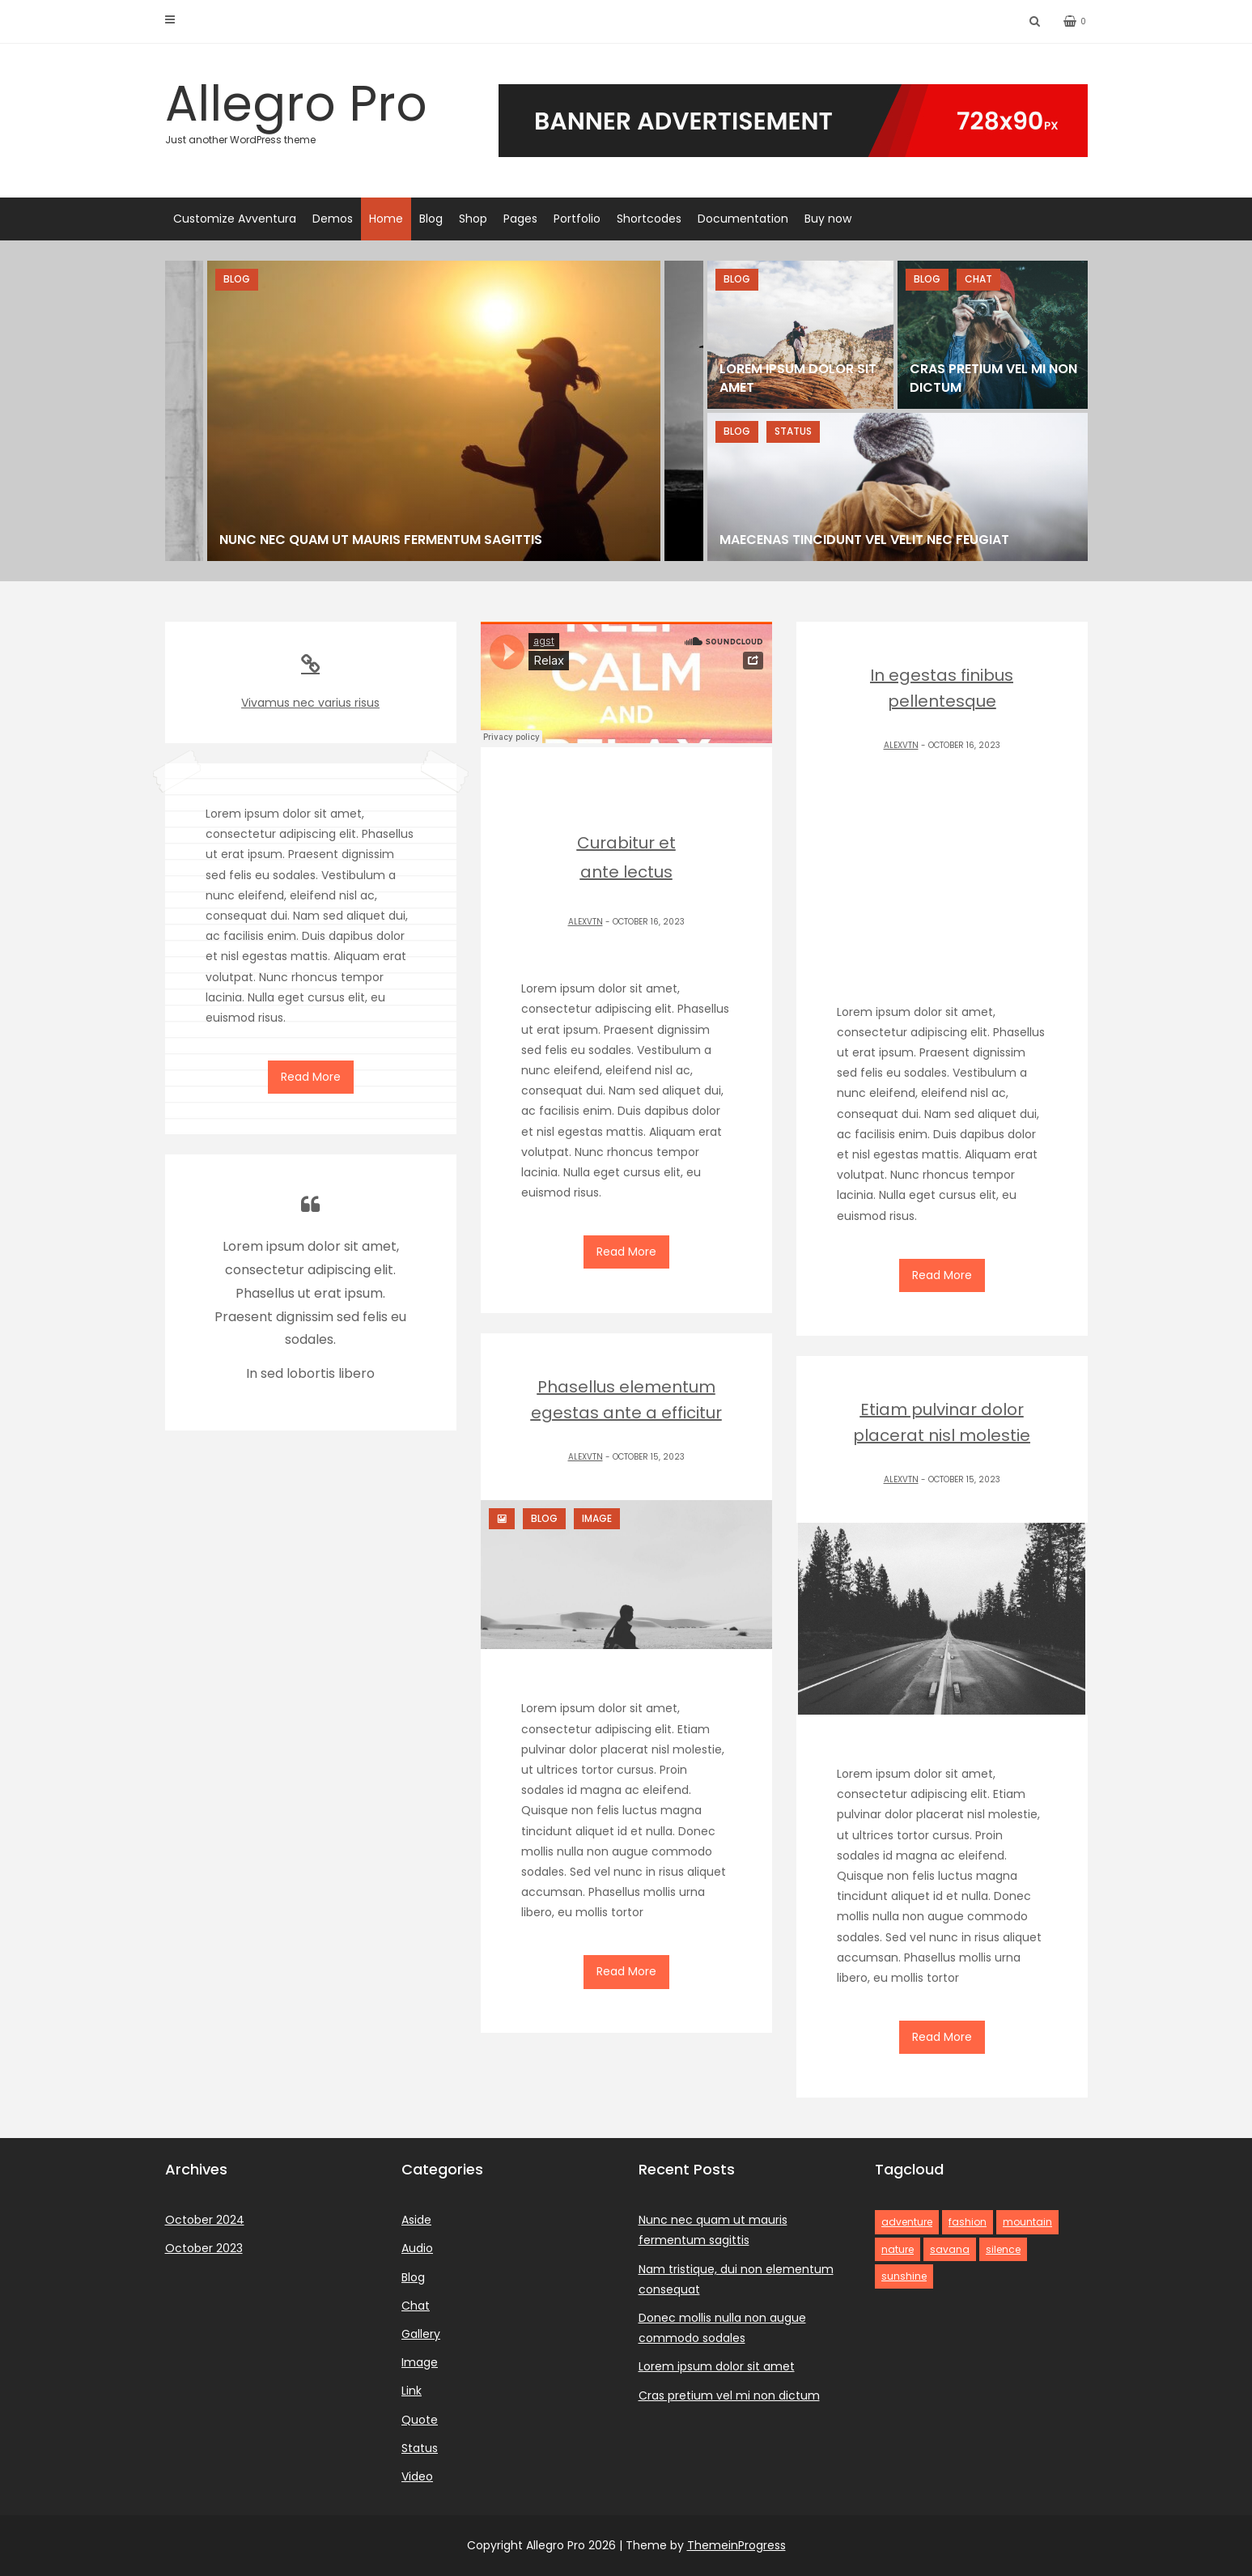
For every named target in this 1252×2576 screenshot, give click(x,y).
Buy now (827, 218)
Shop (473, 218)
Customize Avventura (234, 218)
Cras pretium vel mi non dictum (729, 2395)
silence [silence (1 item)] (1003, 2249)
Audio (417, 2248)
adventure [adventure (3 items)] (906, 2222)
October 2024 (204, 2220)
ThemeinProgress (736, 2545)
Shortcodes (649, 218)
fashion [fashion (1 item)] (968, 2222)
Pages (520, 218)
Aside (416, 2220)
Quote (419, 2420)
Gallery (420, 2334)
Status (419, 2448)
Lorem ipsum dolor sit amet (717, 2366)
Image (419, 2362)
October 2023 (204, 2248)
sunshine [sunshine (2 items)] (904, 2276)
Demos (332, 218)
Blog (431, 218)
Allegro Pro (310, 108)
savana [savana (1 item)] (950, 2249)
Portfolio (577, 218)
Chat (415, 2306)
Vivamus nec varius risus (310, 682)
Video (417, 2476)
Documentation (743, 218)
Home (386, 218)
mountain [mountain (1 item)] (1027, 2222)
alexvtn (585, 922)
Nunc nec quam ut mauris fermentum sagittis (380, 539)
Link (411, 2391)
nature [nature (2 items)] (897, 2249)
